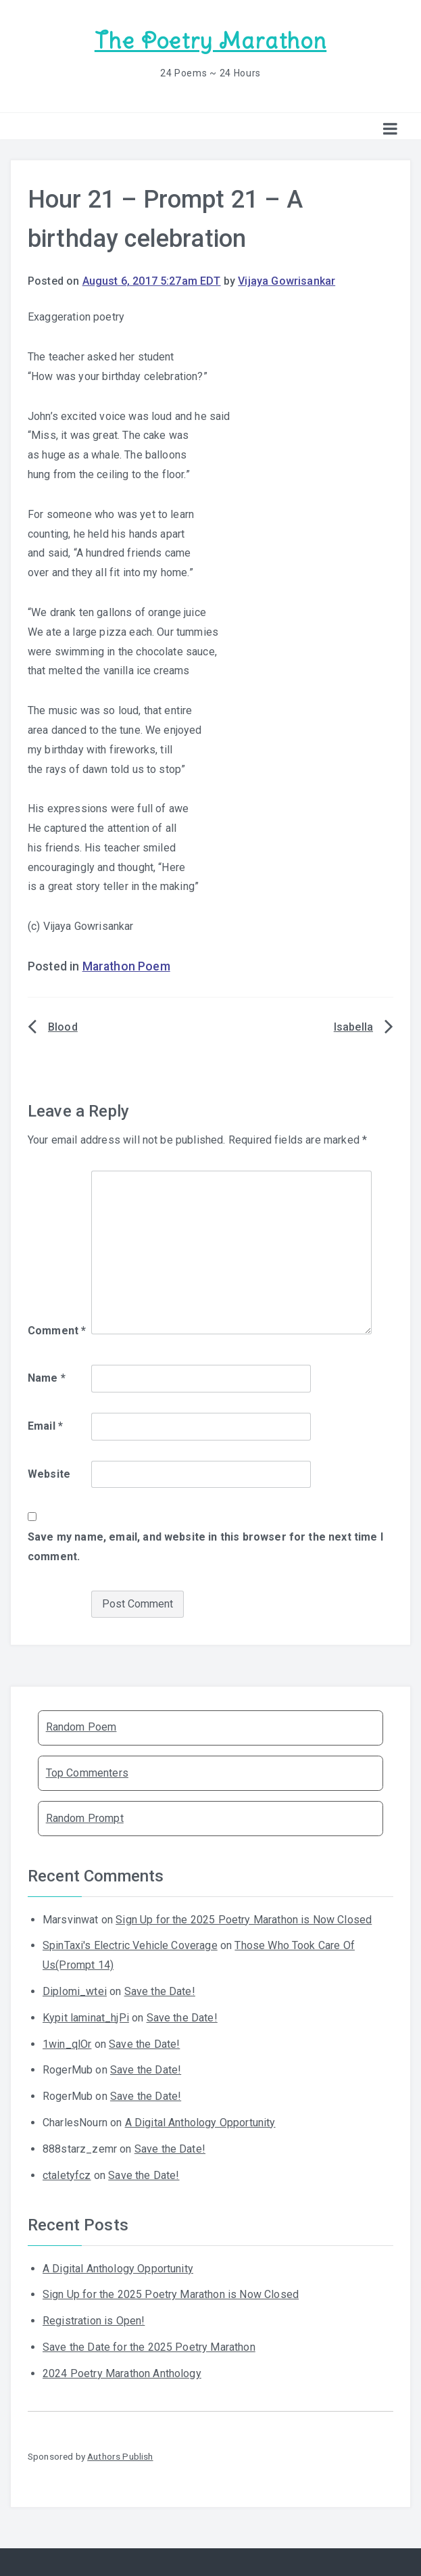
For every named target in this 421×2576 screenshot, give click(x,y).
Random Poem (81, 1726)
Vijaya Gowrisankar (286, 281)
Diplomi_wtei (75, 1991)
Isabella (353, 1027)
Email (45, 1426)
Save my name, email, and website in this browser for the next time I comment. (205, 1546)
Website (49, 1474)
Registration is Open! (94, 2320)
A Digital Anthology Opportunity (200, 2122)
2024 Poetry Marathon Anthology (122, 2373)
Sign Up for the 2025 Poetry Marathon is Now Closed (244, 1919)
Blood (63, 1027)
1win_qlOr (67, 2044)
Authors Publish (120, 2456)
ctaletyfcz (67, 2175)
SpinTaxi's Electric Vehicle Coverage (130, 1945)
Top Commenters (87, 1772)
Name (47, 1378)
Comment (57, 1330)
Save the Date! (159, 1991)
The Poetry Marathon (210, 41)
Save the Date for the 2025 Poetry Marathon (149, 2347)
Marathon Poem (126, 966)
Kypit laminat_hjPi (86, 2017)
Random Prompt (85, 1818)
